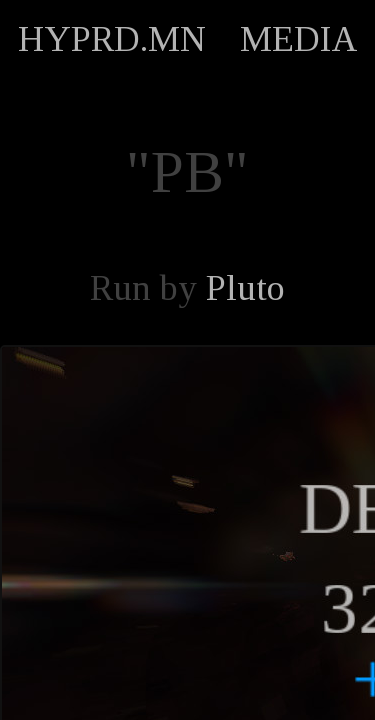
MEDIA (299, 39)
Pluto (245, 288)
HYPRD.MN (112, 39)
